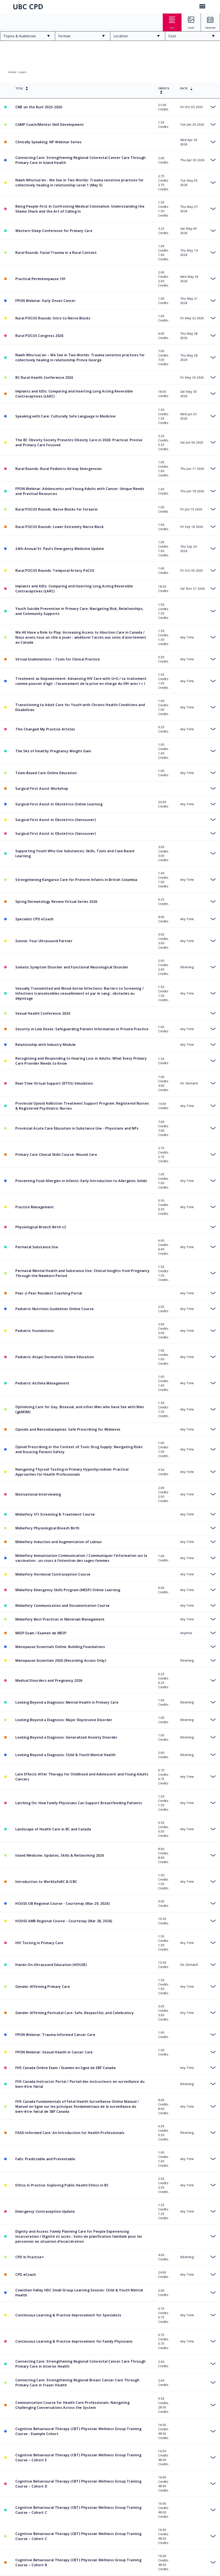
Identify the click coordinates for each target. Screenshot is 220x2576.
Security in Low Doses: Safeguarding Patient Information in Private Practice (81, 1029)
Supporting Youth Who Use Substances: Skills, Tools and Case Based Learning (74, 853)
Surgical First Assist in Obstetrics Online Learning (58, 804)
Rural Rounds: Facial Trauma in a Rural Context (56, 252)
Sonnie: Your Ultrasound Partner (44, 941)
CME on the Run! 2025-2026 (38, 107)
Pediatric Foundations (34, 1330)
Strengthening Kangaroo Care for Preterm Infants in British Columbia (76, 879)
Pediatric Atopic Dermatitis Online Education (54, 1357)
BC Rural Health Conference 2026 (44, 377)
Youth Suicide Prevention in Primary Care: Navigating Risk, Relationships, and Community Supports (79, 611)
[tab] (172, 22)
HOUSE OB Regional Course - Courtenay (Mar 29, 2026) (62, 1903)
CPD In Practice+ (29, 2257)
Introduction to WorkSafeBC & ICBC (46, 1881)
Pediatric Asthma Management (42, 1383)
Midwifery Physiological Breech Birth (47, 1528)
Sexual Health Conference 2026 (42, 1013)
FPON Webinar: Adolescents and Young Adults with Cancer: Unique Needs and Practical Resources (79, 491)
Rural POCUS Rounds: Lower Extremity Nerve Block (59, 526)
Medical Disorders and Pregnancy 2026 (48, 1680)
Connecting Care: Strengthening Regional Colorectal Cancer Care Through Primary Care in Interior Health (80, 2364)
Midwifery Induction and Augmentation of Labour (58, 1542)
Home (12, 72)
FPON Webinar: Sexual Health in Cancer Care (54, 2052)
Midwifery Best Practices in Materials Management (60, 1619)
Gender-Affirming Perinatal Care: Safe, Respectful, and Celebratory (74, 2012)
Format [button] (64, 36)
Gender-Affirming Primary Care (42, 1986)
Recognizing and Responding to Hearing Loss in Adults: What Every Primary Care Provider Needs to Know (81, 1061)
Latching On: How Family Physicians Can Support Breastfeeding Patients (78, 1803)
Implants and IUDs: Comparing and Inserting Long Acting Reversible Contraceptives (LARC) (74, 394)
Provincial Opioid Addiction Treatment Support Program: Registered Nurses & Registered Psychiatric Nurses (82, 1106)
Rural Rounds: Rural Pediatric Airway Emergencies (58, 468)
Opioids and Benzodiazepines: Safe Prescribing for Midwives (68, 1429)
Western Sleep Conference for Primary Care (53, 230)
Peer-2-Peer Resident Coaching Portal (48, 1293)
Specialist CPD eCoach (34, 919)
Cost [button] (172, 36)
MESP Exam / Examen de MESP (40, 1633)
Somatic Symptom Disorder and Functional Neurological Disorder (71, 967)
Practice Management (34, 1207)
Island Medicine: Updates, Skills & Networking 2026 (59, 1855)
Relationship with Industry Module (45, 1044)
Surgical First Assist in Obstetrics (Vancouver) (55, 819)
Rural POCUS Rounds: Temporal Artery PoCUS (54, 570)
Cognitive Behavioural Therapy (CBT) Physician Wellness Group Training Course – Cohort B (78, 2562)
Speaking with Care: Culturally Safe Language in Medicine (65, 416)
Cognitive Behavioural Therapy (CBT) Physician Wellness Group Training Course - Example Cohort (78, 2431)
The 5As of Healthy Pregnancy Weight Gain (53, 751)
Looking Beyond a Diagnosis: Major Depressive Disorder (63, 1720)
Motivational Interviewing (38, 1494)
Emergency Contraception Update (45, 2211)
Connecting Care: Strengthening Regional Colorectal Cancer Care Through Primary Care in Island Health (80, 160)
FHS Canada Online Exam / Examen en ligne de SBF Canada (65, 2067)
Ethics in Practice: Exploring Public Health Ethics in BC (62, 2185)
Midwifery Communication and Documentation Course (62, 1605)
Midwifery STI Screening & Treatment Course (55, 1514)
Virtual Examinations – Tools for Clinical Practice (57, 659)
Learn (22, 72)
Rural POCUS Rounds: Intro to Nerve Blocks (52, 318)
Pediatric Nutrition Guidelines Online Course (54, 1309)
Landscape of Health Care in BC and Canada (53, 1829)
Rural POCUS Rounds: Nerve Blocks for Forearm (56, 509)
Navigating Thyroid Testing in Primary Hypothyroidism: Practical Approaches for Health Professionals (71, 1472)
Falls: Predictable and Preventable (45, 2159)
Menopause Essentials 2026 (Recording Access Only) (60, 1660)
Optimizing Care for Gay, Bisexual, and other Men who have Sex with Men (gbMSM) (79, 1409)
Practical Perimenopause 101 (40, 279)
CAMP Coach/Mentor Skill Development (49, 124)
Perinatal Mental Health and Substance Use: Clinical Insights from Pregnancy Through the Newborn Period (82, 1273)
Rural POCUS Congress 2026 (39, 335)
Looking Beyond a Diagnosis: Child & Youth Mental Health (65, 1755)
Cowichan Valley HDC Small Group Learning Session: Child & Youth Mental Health (79, 2292)
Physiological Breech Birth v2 (40, 1227)
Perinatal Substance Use (36, 1247)
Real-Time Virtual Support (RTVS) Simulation (54, 1083)
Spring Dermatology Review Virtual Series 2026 (56, 901)
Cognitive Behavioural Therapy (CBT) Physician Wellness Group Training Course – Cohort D (78, 2484)
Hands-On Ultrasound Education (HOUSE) (51, 1964)
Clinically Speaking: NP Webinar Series (48, 142)
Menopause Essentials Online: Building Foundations (60, 1646)
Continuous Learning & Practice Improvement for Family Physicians (74, 2341)
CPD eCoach (25, 2274)
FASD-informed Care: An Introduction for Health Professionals (69, 2132)
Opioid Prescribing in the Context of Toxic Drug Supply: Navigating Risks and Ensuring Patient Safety (79, 1449)
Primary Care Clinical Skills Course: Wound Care (56, 1154)
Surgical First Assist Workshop (41, 788)
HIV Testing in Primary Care (39, 1943)
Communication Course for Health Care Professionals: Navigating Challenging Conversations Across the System (72, 2405)
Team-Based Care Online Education (46, 773)
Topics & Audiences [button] (19, 36)
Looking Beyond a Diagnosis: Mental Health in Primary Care (66, 1702)
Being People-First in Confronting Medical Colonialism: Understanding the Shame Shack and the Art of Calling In (79, 209)
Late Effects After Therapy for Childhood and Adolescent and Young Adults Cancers (81, 1776)
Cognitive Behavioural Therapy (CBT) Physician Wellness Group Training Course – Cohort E (78, 2457)
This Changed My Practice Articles (45, 729)
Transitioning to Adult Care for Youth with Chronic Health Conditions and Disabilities (80, 707)
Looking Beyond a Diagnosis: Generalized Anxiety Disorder (66, 1737)
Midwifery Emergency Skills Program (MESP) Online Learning (67, 1590)
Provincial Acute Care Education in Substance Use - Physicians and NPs (76, 1128)
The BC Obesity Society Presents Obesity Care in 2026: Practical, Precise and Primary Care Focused (78, 442)
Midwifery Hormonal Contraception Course (53, 1574)
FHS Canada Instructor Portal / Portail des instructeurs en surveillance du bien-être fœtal (80, 2084)
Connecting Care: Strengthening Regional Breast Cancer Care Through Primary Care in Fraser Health (77, 2382)
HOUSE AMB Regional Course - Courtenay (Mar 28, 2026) (63, 1921)
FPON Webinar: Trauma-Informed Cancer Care (55, 2034)
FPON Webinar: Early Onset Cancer (45, 300)
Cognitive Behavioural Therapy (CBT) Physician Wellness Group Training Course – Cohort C (78, 2510)
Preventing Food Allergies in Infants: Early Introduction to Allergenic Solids (81, 1180)
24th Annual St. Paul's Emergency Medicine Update (59, 548)
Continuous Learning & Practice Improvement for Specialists (68, 2315)
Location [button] (120, 36)
